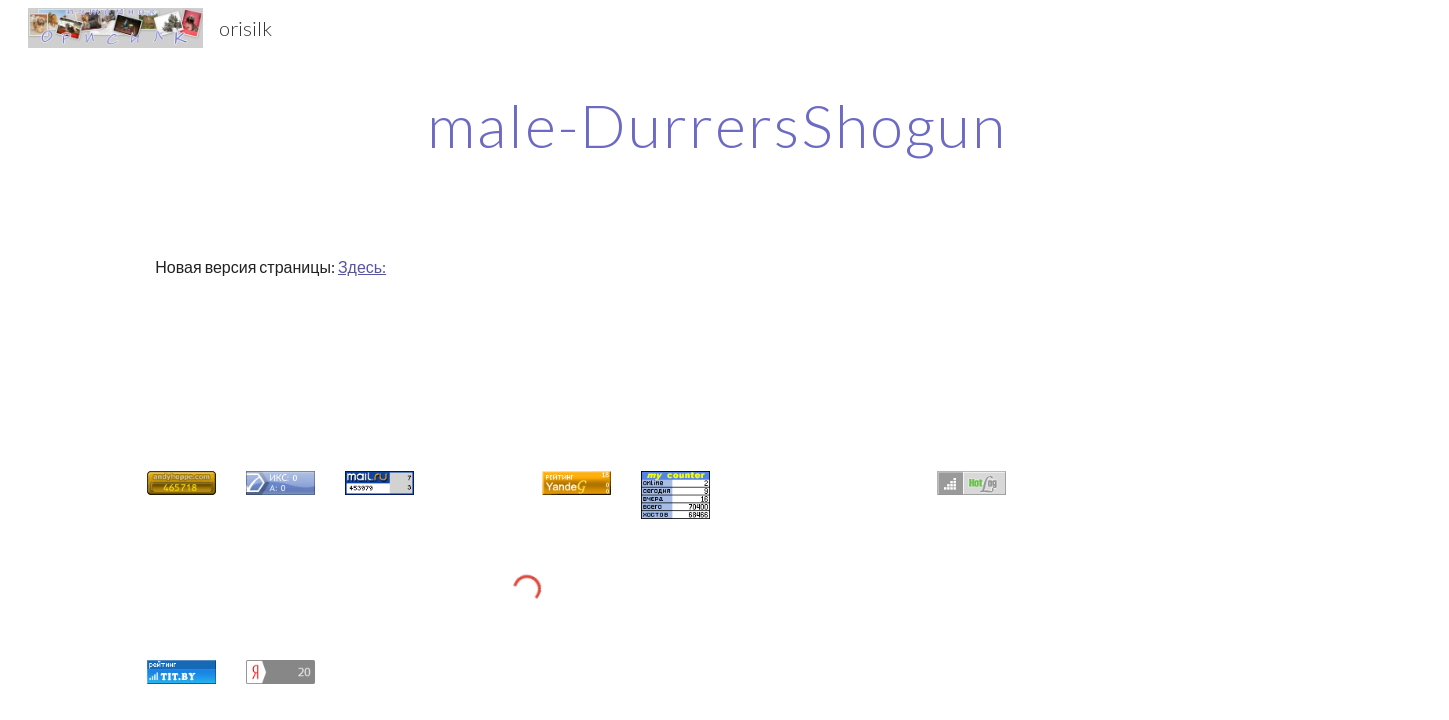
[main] (725, 125)
